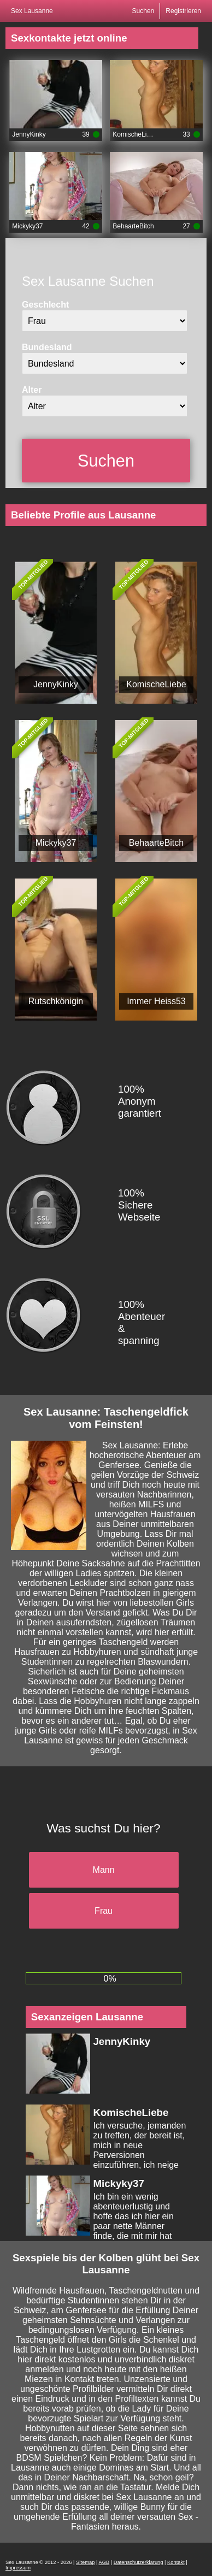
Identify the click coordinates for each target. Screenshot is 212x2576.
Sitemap (85, 2562)
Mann (104, 1869)
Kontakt (176, 2562)
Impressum (18, 2568)
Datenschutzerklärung (138, 2562)
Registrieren (183, 11)
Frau (104, 1910)
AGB (103, 2562)
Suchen (143, 11)
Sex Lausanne (32, 11)
